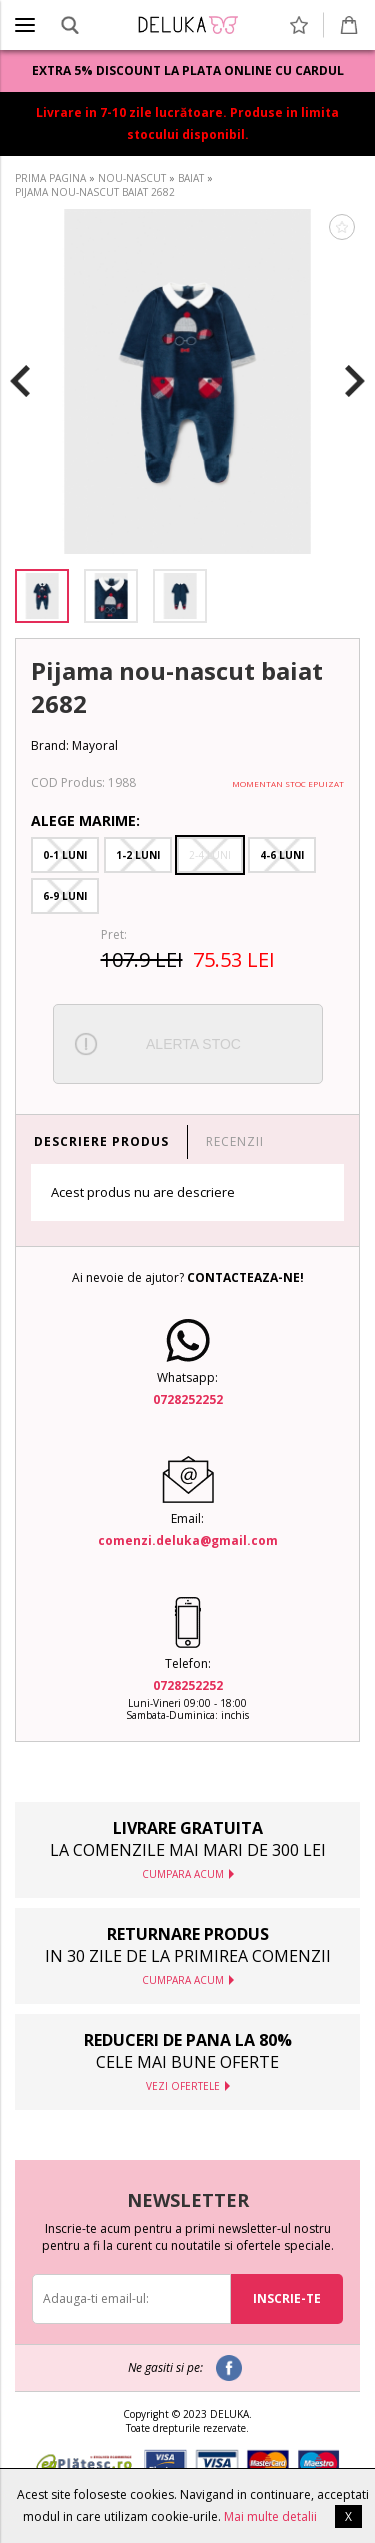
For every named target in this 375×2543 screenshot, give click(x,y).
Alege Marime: (85, 820)
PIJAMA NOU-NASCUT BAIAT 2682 (95, 192)
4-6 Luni (282, 855)
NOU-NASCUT (132, 178)
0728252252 (188, 1399)
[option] (187, 381)
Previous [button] (20, 382)
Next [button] (355, 382)
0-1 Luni (65, 855)
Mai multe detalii (270, 2516)
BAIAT (191, 178)
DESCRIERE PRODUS (101, 1141)
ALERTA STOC (193, 1044)
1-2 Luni (138, 855)
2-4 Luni (210, 855)
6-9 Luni (65, 896)
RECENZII (235, 1141)
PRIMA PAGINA (50, 178)
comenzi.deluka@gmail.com (188, 1540)
